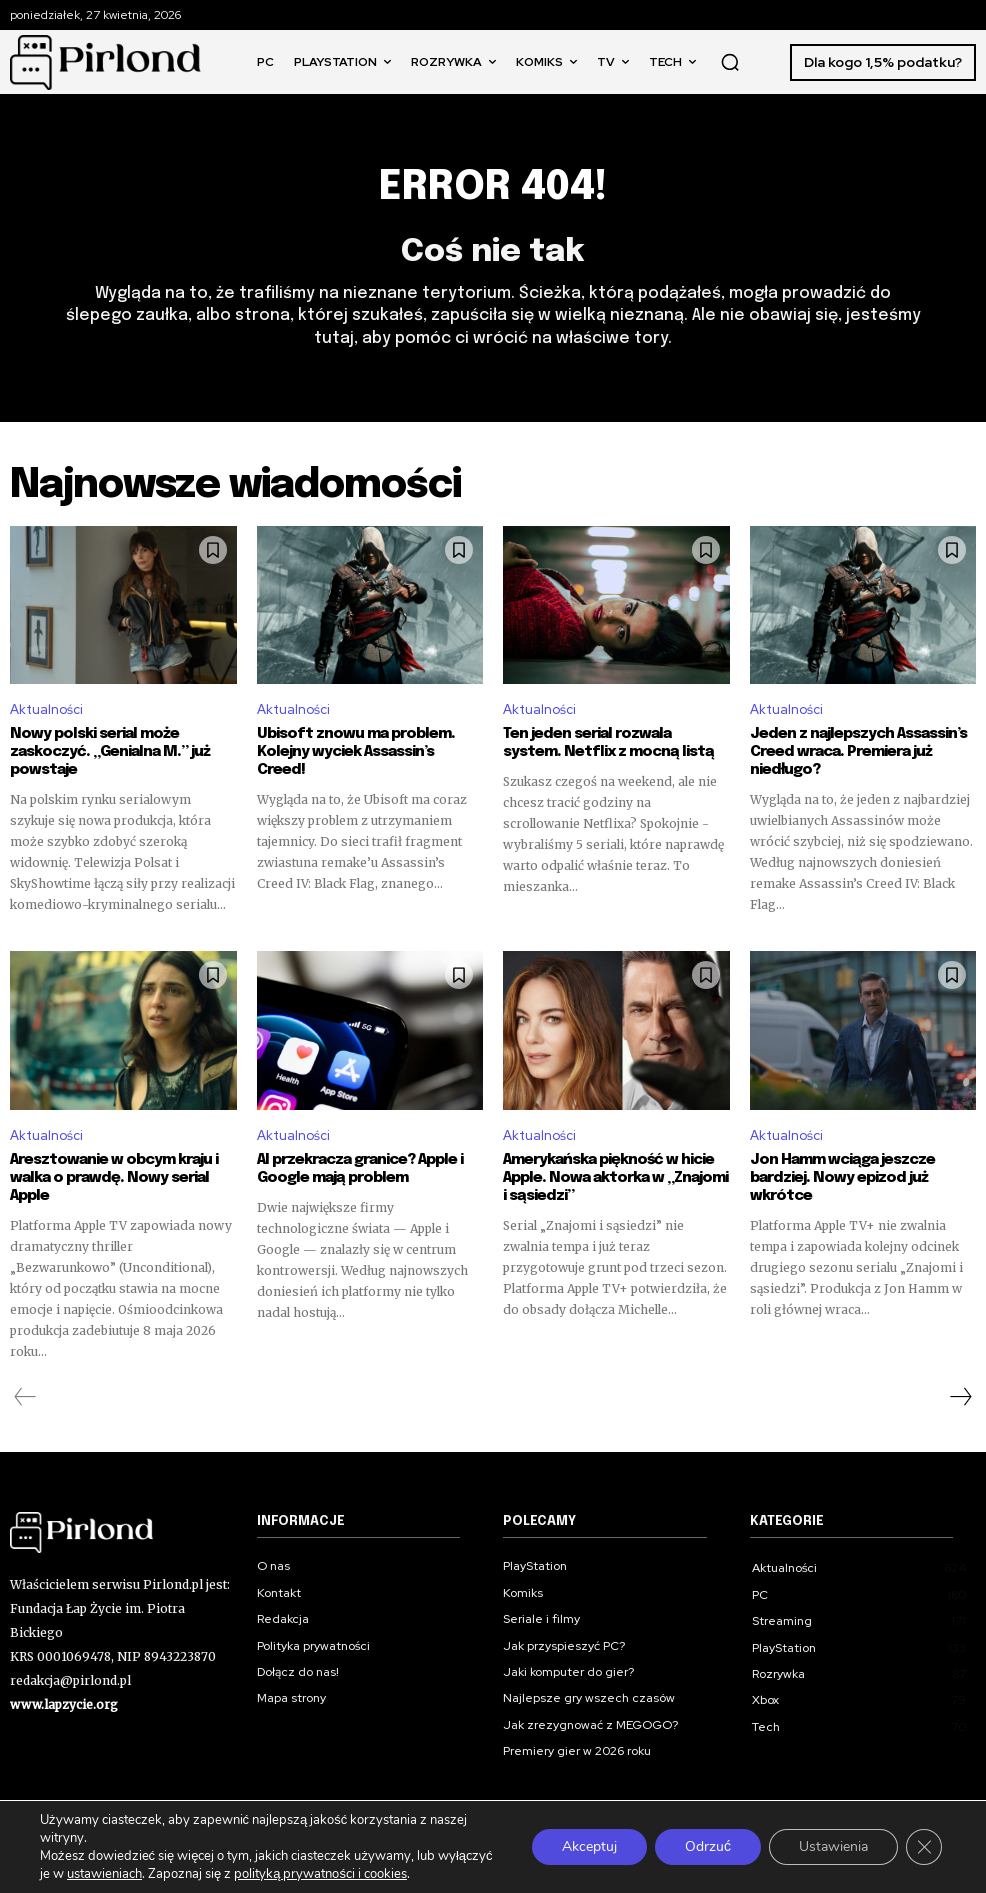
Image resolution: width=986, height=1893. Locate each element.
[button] (730, 62)
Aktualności (46, 710)
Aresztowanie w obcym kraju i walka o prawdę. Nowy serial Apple (114, 1178)
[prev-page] (25, 1397)
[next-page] (960, 1397)
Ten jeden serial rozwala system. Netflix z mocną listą (608, 743)
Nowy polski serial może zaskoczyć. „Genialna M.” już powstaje (110, 752)
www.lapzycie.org (64, 1704)
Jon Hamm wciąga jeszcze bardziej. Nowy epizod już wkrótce (842, 1178)
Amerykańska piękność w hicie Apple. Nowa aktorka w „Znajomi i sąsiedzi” (615, 1178)
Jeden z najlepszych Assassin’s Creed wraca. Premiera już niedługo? (858, 752)
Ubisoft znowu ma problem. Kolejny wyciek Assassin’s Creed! (356, 752)
